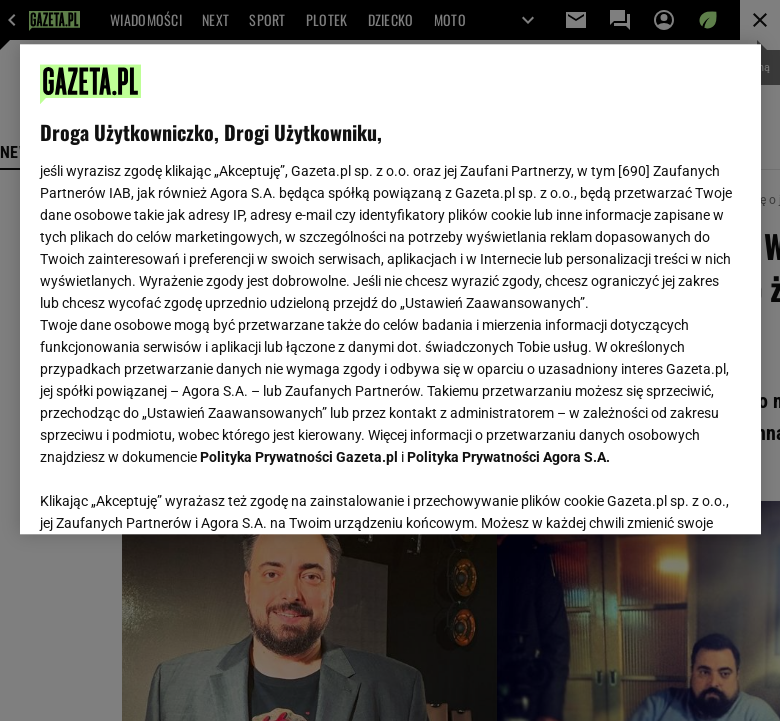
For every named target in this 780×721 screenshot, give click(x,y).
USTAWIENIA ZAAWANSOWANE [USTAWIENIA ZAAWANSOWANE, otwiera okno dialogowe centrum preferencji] (170, 494)
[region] (390, 289)
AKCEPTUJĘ (672, 495)
